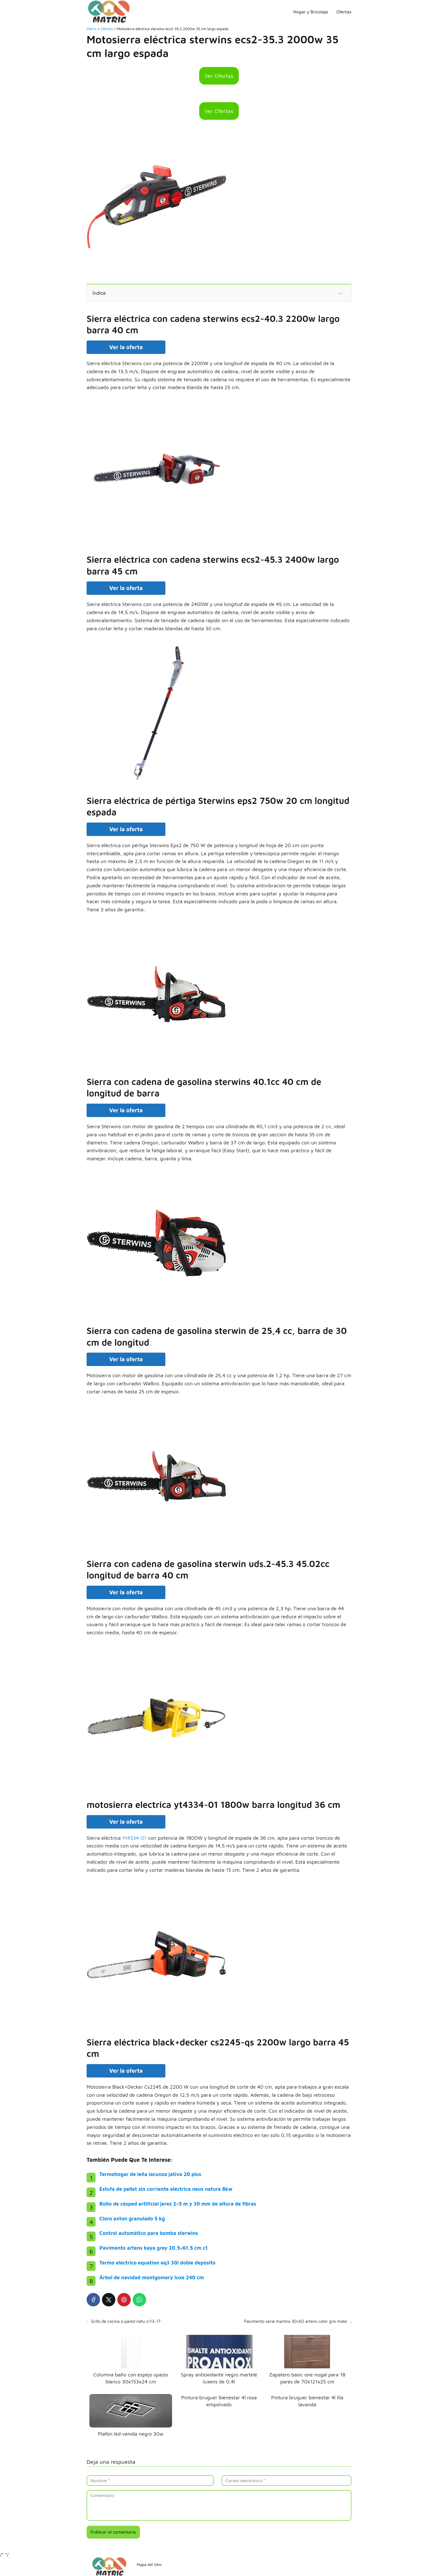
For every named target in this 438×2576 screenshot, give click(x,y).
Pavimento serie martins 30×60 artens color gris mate (295, 2321)
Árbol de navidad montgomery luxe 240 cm (151, 2277)
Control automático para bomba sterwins (148, 2233)
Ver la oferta (126, 347)
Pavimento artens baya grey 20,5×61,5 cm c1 (153, 2248)
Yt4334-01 (134, 1838)
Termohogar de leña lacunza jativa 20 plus (150, 2174)
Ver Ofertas (219, 76)
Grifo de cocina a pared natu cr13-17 (126, 2321)
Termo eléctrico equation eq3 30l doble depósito (157, 2263)
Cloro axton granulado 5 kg (132, 2219)
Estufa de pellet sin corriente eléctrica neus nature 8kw (165, 2189)
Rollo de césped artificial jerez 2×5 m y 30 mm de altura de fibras (177, 2204)
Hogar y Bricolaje (310, 11)
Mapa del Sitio (149, 2564)
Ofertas (343, 11)
